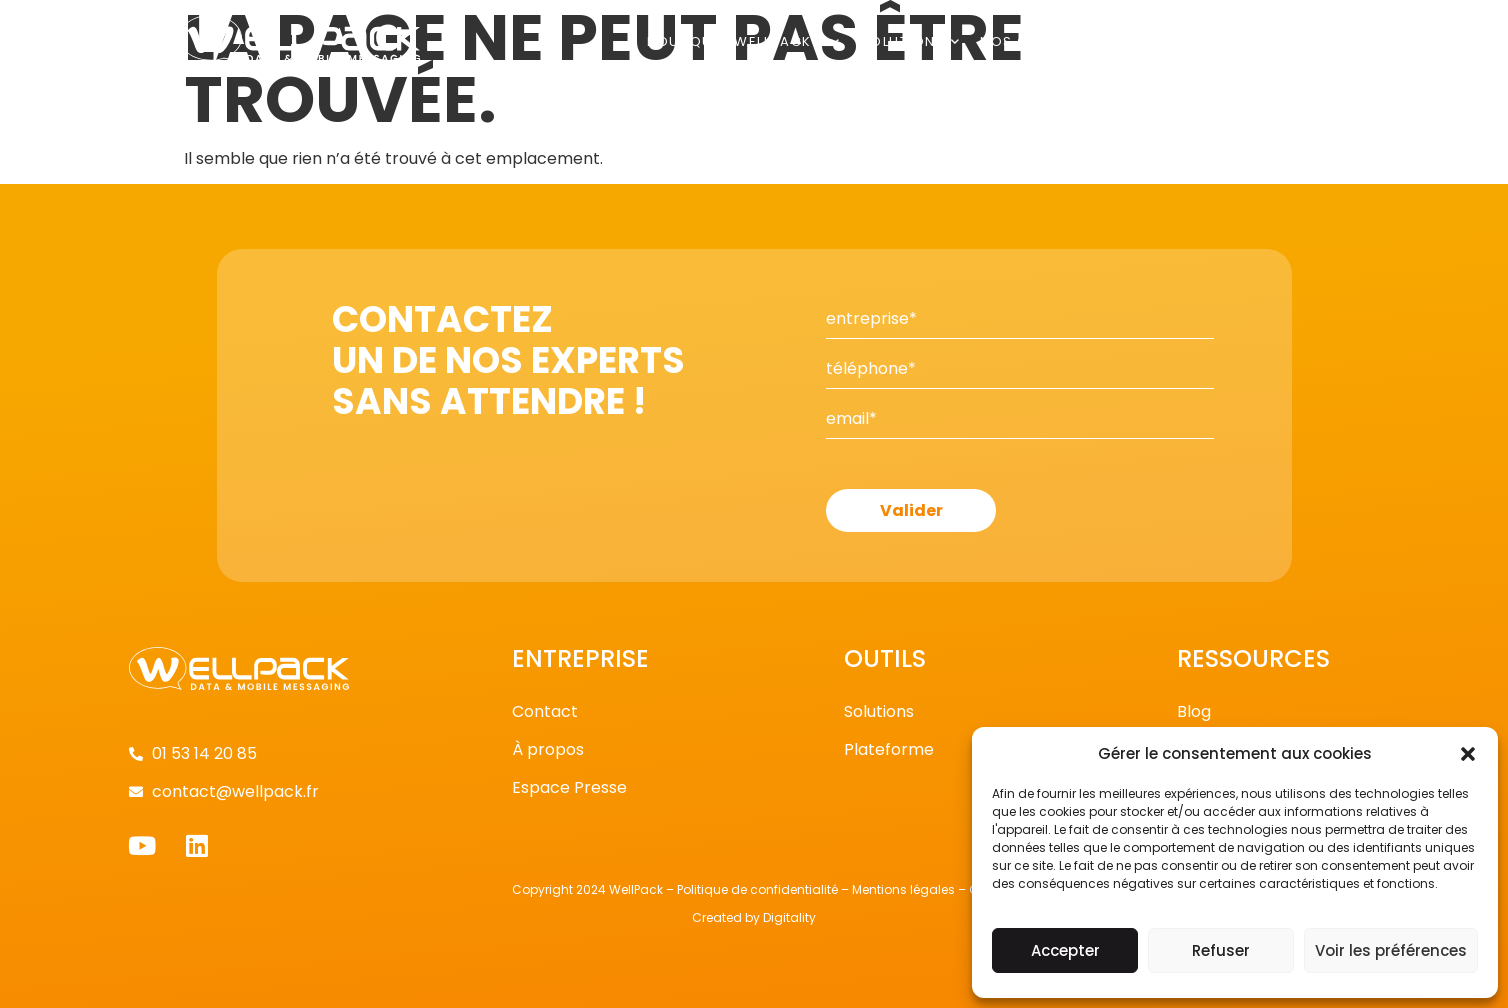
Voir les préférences (1391, 950)
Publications (1173, 41)
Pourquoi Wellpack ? (743, 41)
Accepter (1065, 950)
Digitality (789, 917)
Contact (1292, 41)
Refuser (1221, 950)
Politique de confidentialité (757, 889)
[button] (1468, 754)
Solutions (911, 41)
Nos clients (1036, 41)
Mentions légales (903, 889)
